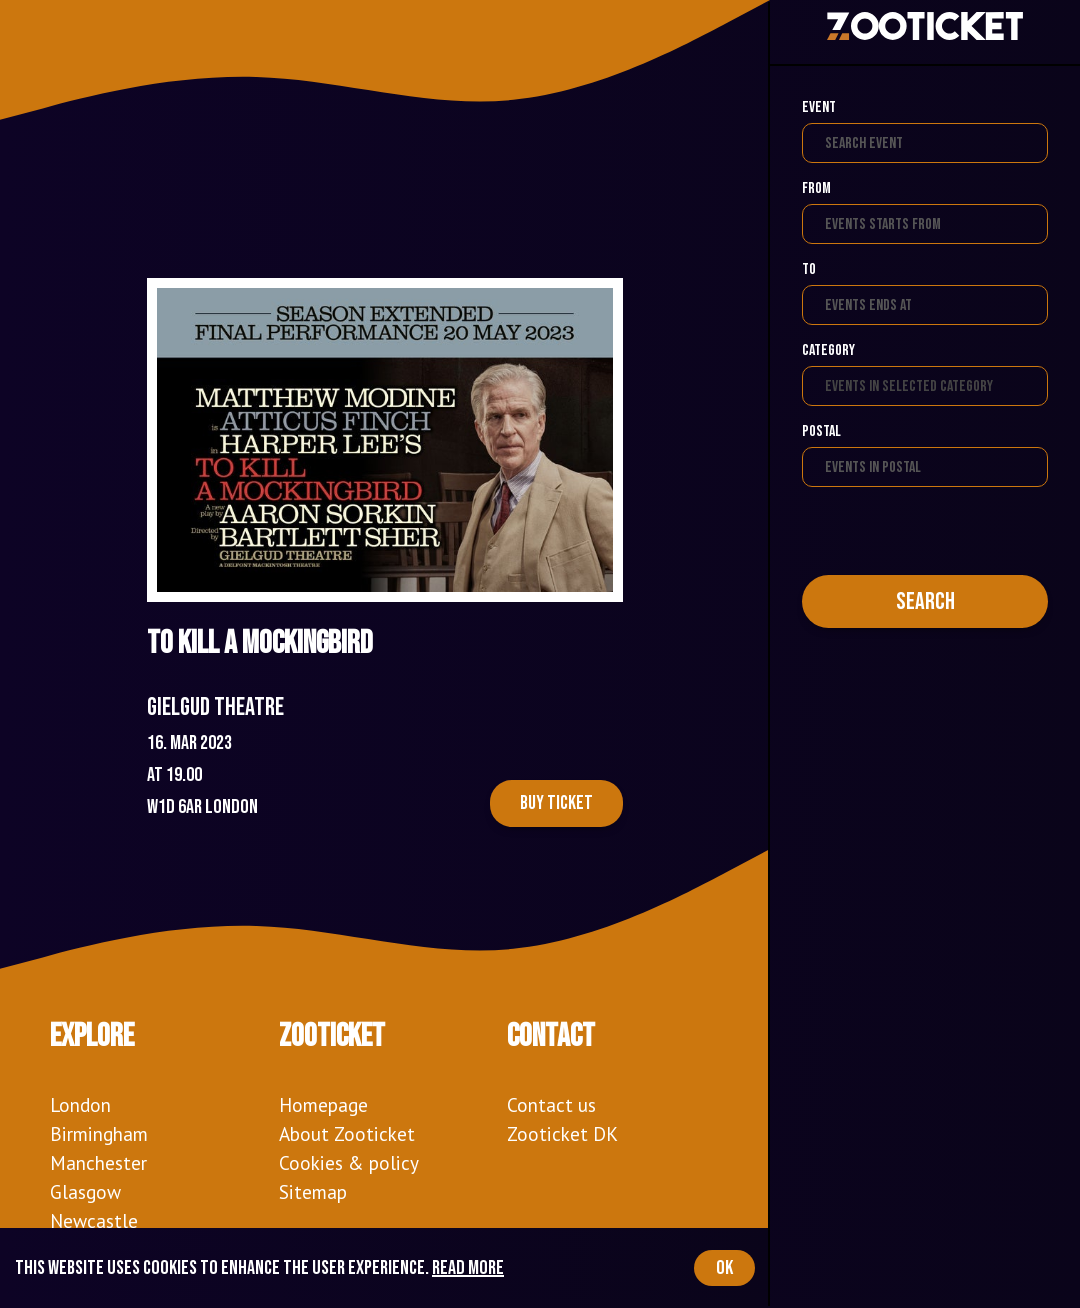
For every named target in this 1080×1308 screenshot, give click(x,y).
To (809, 269)
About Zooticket (347, 1133)
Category (828, 350)
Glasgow (85, 1191)
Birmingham (99, 1133)
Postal (821, 431)
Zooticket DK (562, 1133)
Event (819, 107)
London (80, 1104)
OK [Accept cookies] (724, 1268)
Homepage (323, 1104)
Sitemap (313, 1191)
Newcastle (94, 1220)
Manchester (98, 1162)
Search (925, 601)
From (816, 188)
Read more (468, 1268)
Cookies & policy (349, 1162)
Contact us (551, 1104)
